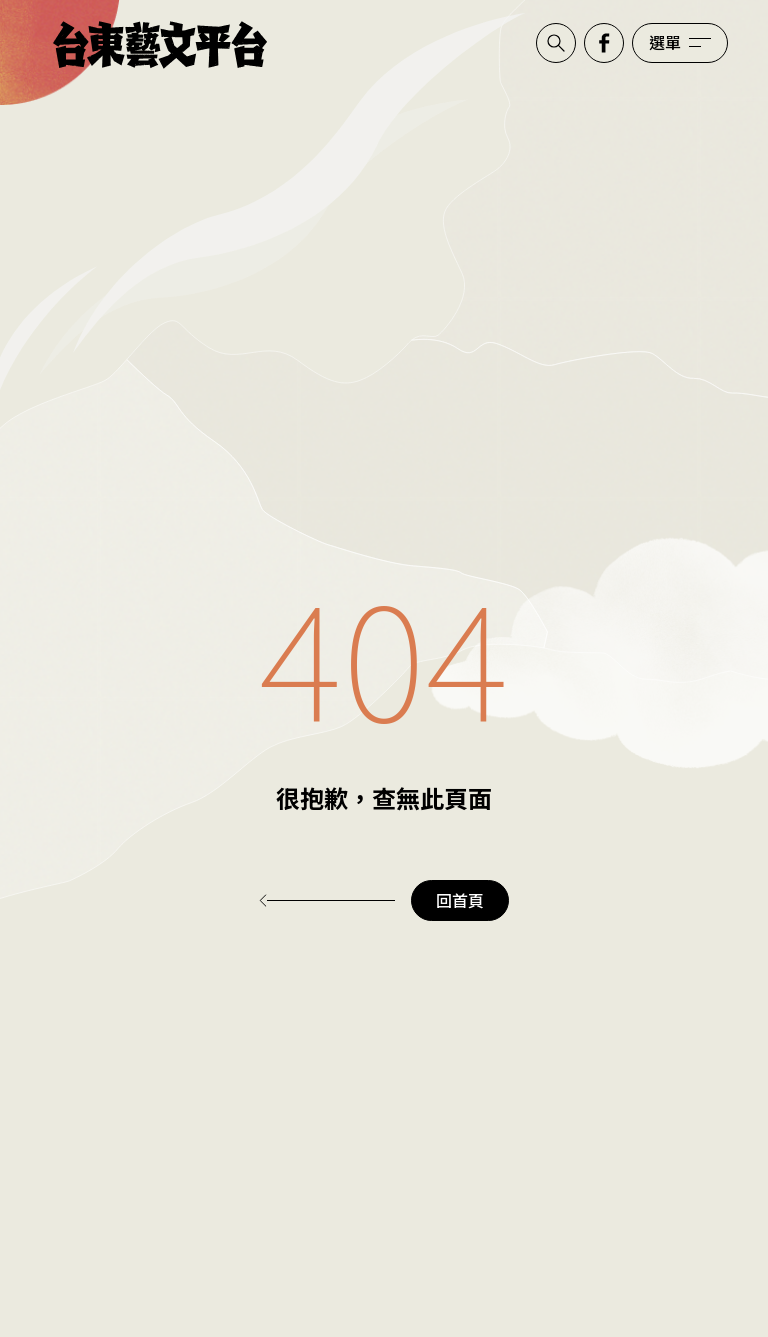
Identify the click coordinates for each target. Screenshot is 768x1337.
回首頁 (460, 900)
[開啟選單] (680, 43)
